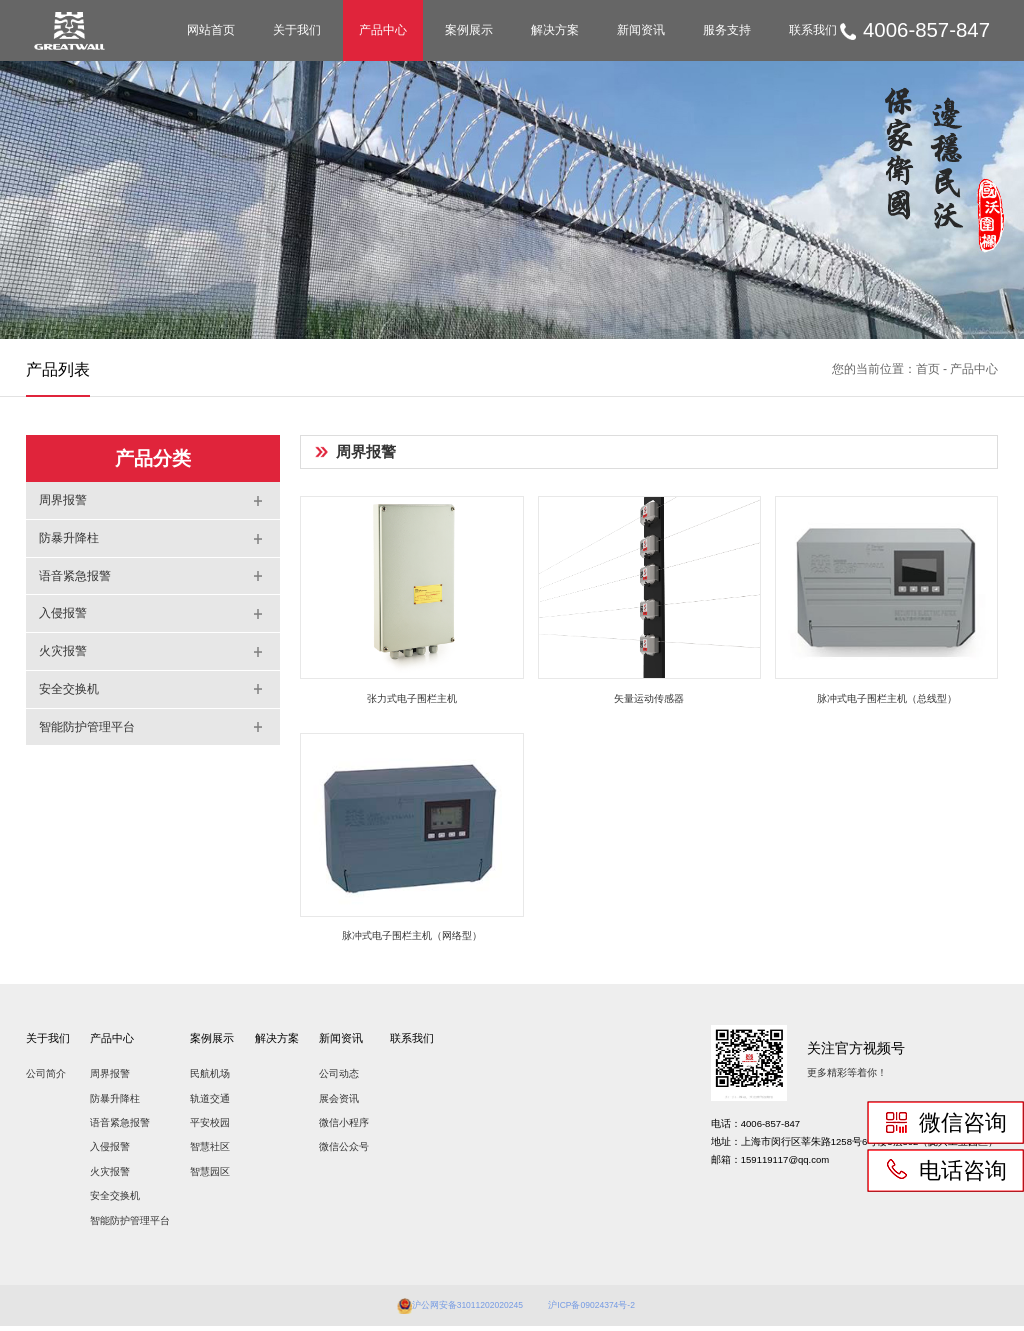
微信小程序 (344, 1127)
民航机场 (210, 1078)
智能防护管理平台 (130, 1225)
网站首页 (211, 30)
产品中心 (383, 30)
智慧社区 (210, 1151)
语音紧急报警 (120, 1127)
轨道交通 (210, 1103)
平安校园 (210, 1127)
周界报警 (110, 1078)
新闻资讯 (641, 30)
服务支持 (727, 30)
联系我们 (813, 30)
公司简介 (46, 1078)
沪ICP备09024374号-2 (601, 1309)
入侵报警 (110, 1151)
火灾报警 (110, 1176)
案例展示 (469, 30)
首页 (928, 369)
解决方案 (555, 30)
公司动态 (339, 1078)
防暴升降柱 (115, 1103)
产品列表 (58, 369)
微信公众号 (344, 1151)
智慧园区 (210, 1176)
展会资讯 (339, 1103)
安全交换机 (115, 1200)
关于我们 (297, 30)
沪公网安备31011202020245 (459, 1309)
